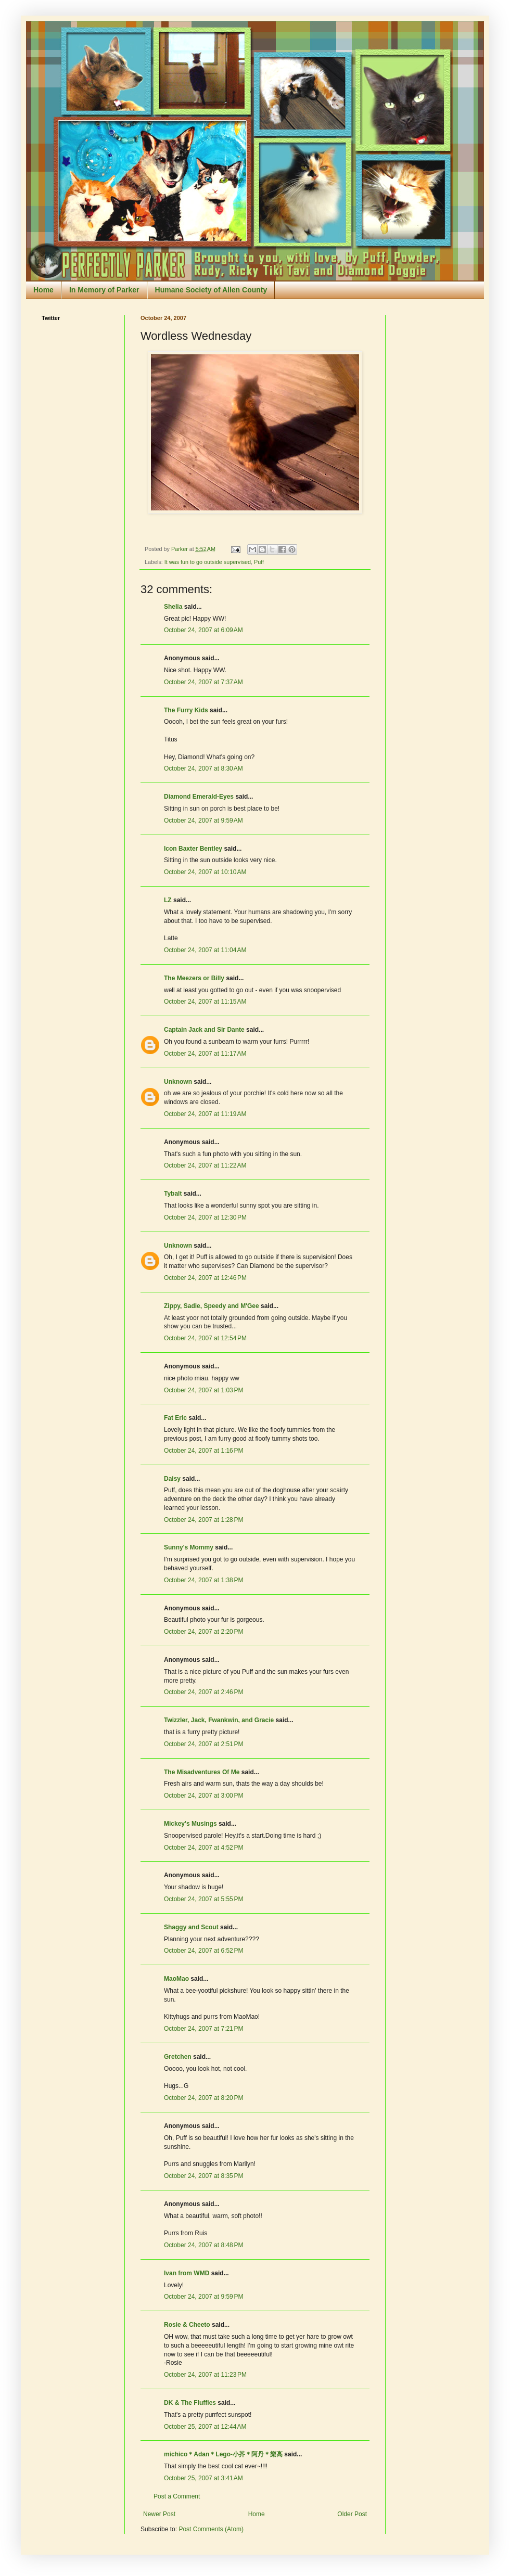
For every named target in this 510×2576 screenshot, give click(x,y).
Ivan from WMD (186, 2273)
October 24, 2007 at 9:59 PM (203, 2296)
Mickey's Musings (190, 1823)
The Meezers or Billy (194, 978)
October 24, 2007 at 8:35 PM (203, 2176)
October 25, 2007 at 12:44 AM (205, 2426)
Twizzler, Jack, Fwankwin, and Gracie (219, 1720)
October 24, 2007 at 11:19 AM (205, 1114)
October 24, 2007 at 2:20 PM (203, 1631)
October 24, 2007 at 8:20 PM (203, 2097)
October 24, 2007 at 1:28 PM (203, 1519)
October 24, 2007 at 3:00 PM (203, 1795)
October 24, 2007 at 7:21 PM (203, 2028)
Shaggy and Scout (191, 1927)
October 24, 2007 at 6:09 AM (203, 630)
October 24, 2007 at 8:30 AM (203, 768)
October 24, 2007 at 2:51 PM (203, 1744)
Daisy (172, 1478)
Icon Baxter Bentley (193, 848)
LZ (168, 900)
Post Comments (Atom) (211, 2529)
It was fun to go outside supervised (207, 562)
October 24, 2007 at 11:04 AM (205, 950)
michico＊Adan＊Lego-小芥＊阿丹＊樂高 (223, 2454)
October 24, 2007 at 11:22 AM (205, 1165)
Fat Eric (175, 1417)
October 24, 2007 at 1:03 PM (203, 1390)
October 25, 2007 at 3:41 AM (203, 2478)
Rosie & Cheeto (187, 2324)
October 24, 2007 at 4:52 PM (203, 1847)
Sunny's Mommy (188, 1547)
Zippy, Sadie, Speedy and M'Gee (211, 1306)
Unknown (178, 1081)
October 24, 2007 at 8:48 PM (203, 2245)
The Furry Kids (186, 710)
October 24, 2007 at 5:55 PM (203, 1899)
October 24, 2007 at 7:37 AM (203, 682)
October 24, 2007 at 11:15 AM (205, 1001)
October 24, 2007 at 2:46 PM (203, 1692)
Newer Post (159, 2514)
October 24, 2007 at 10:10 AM (205, 872)
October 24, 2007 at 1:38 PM (203, 1580)
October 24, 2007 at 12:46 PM (205, 1277)
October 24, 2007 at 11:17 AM (205, 1053)
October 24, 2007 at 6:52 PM (203, 1950)
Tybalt (173, 1193)
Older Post (352, 2514)
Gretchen (178, 2056)
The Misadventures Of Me (201, 1772)
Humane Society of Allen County (211, 290)
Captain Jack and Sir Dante (204, 1029)
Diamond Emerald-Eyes (199, 796)
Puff (259, 562)
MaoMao (176, 1978)
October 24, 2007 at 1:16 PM (203, 1450)
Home (43, 290)
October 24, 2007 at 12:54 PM (205, 1338)
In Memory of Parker (104, 290)
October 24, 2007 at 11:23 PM (205, 2374)
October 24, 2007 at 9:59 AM (203, 820)
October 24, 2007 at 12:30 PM (205, 1217)
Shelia (173, 606)
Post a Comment (177, 2496)
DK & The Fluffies (190, 2402)
